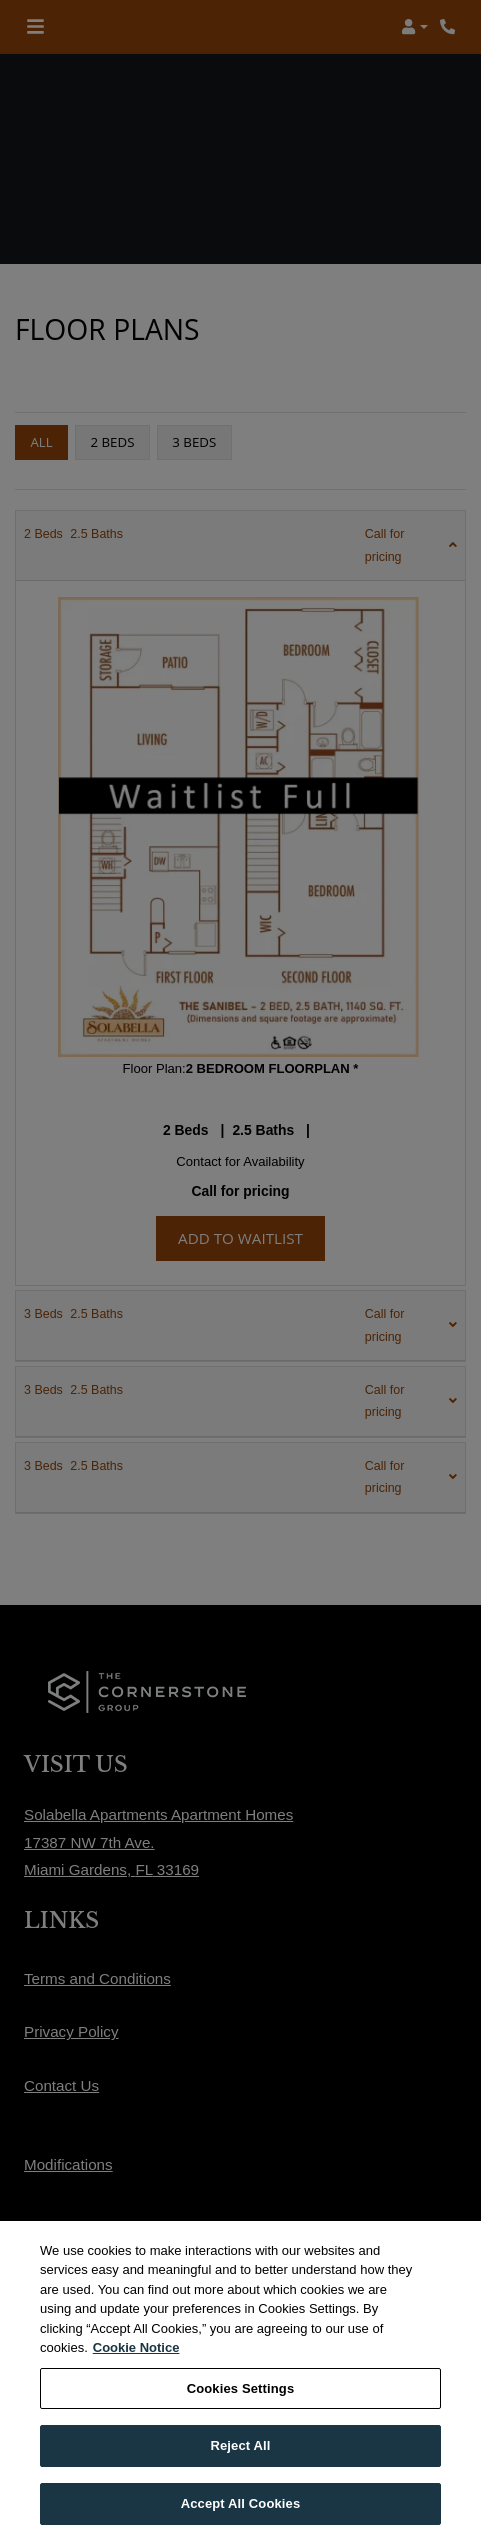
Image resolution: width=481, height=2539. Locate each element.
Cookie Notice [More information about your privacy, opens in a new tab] (136, 2367)
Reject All (240, 2465)
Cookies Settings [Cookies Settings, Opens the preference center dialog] (241, 2407)
